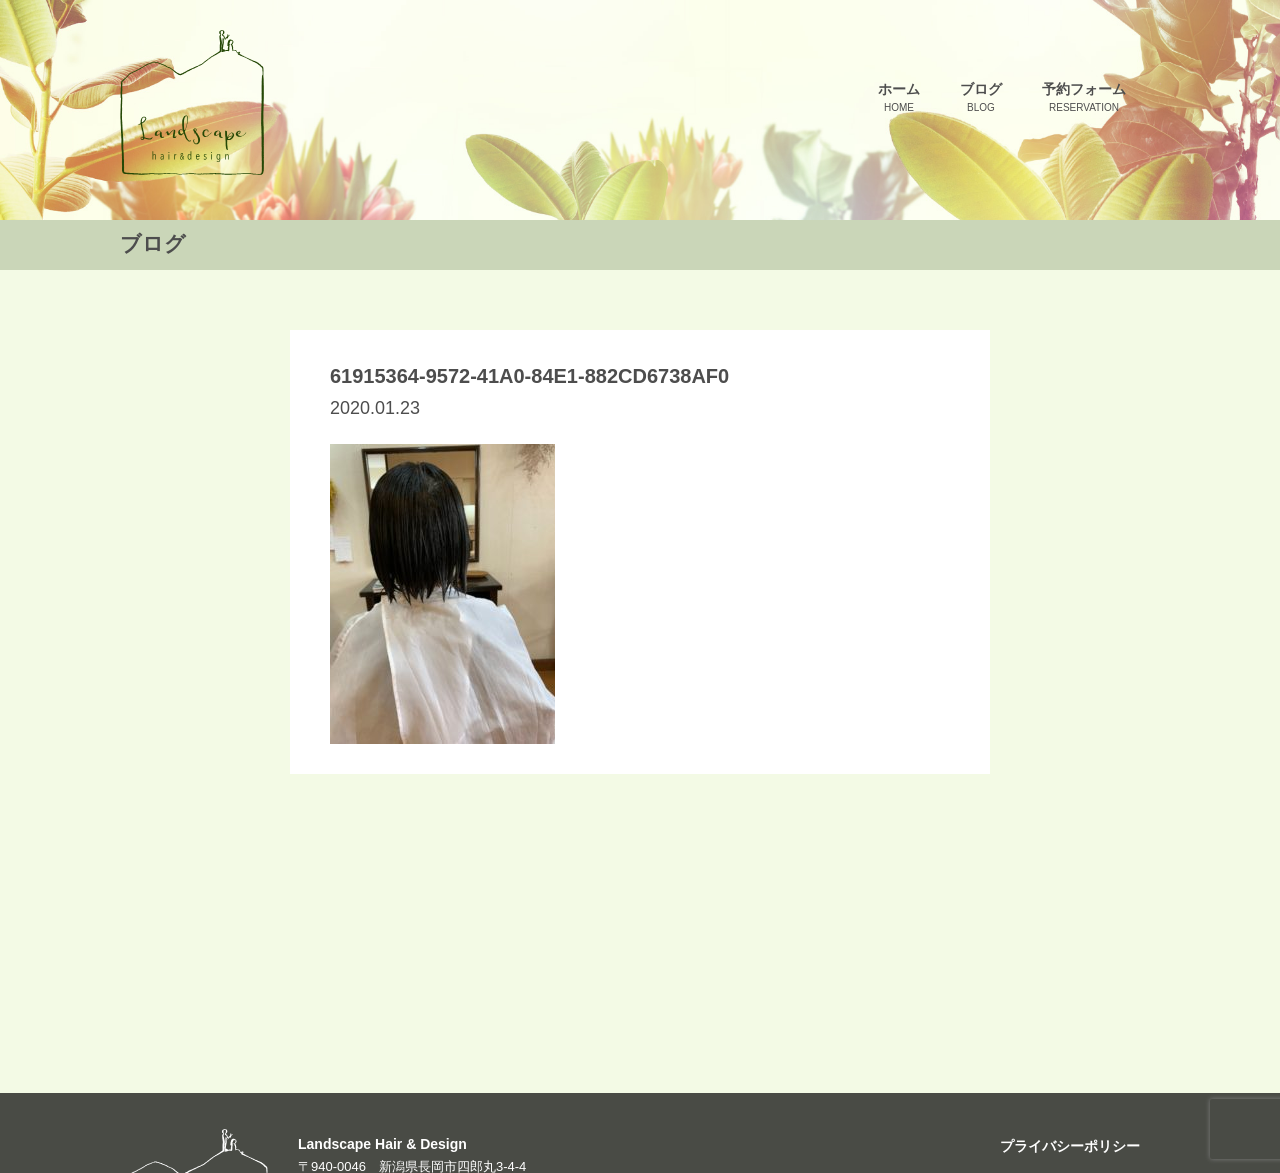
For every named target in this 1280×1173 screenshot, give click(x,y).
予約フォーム (1084, 98)
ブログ (981, 98)
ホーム (899, 98)
